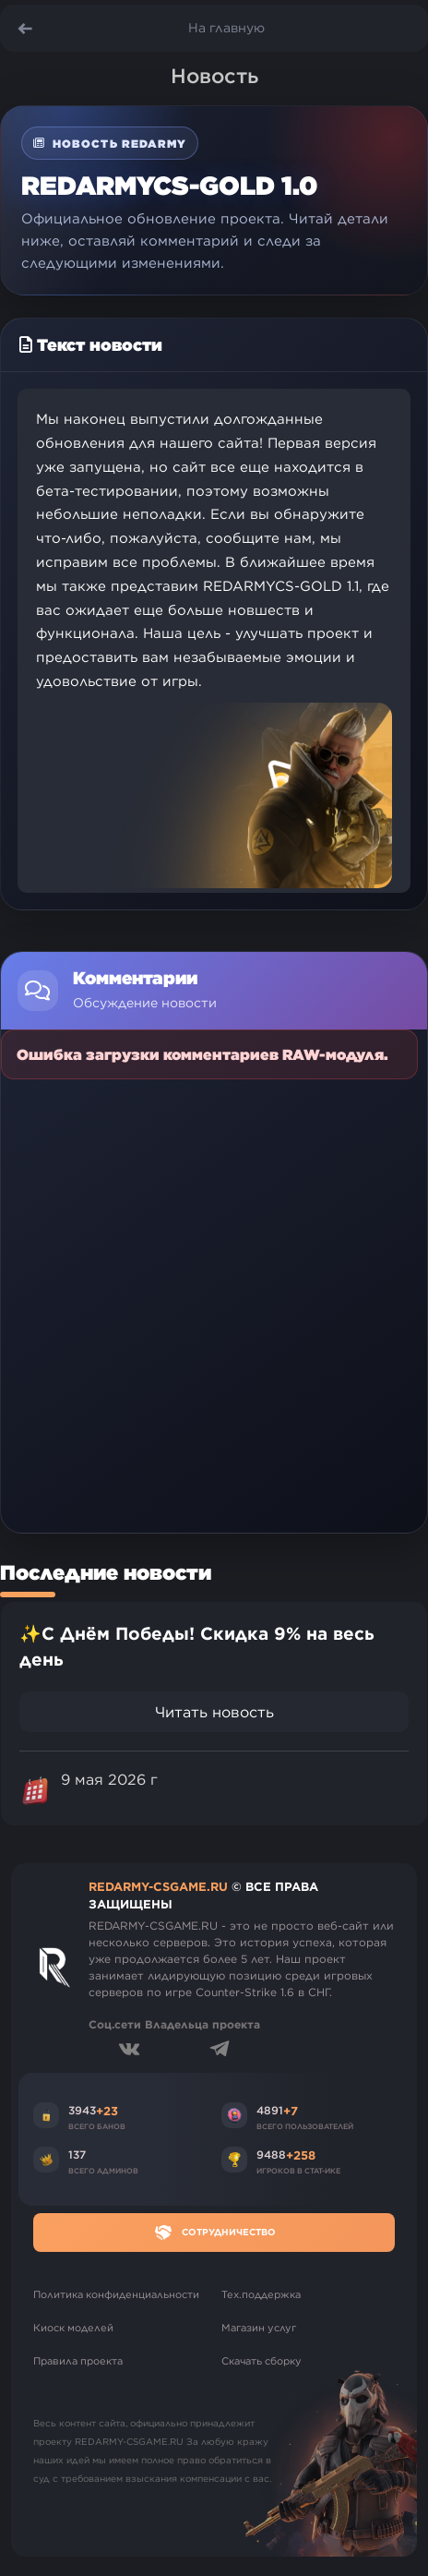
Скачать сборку (261, 2360)
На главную (226, 27)
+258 (300, 2155)
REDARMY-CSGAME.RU (158, 1886)
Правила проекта (78, 2360)
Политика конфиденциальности (116, 2294)
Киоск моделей (73, 2327)
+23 (107, 2110)
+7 (290, 2110)
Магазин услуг (258, 2327)
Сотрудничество (214, 2232)
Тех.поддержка (261, 2294)
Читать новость (214, 1712)
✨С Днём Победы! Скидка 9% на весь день (196, 1646)
